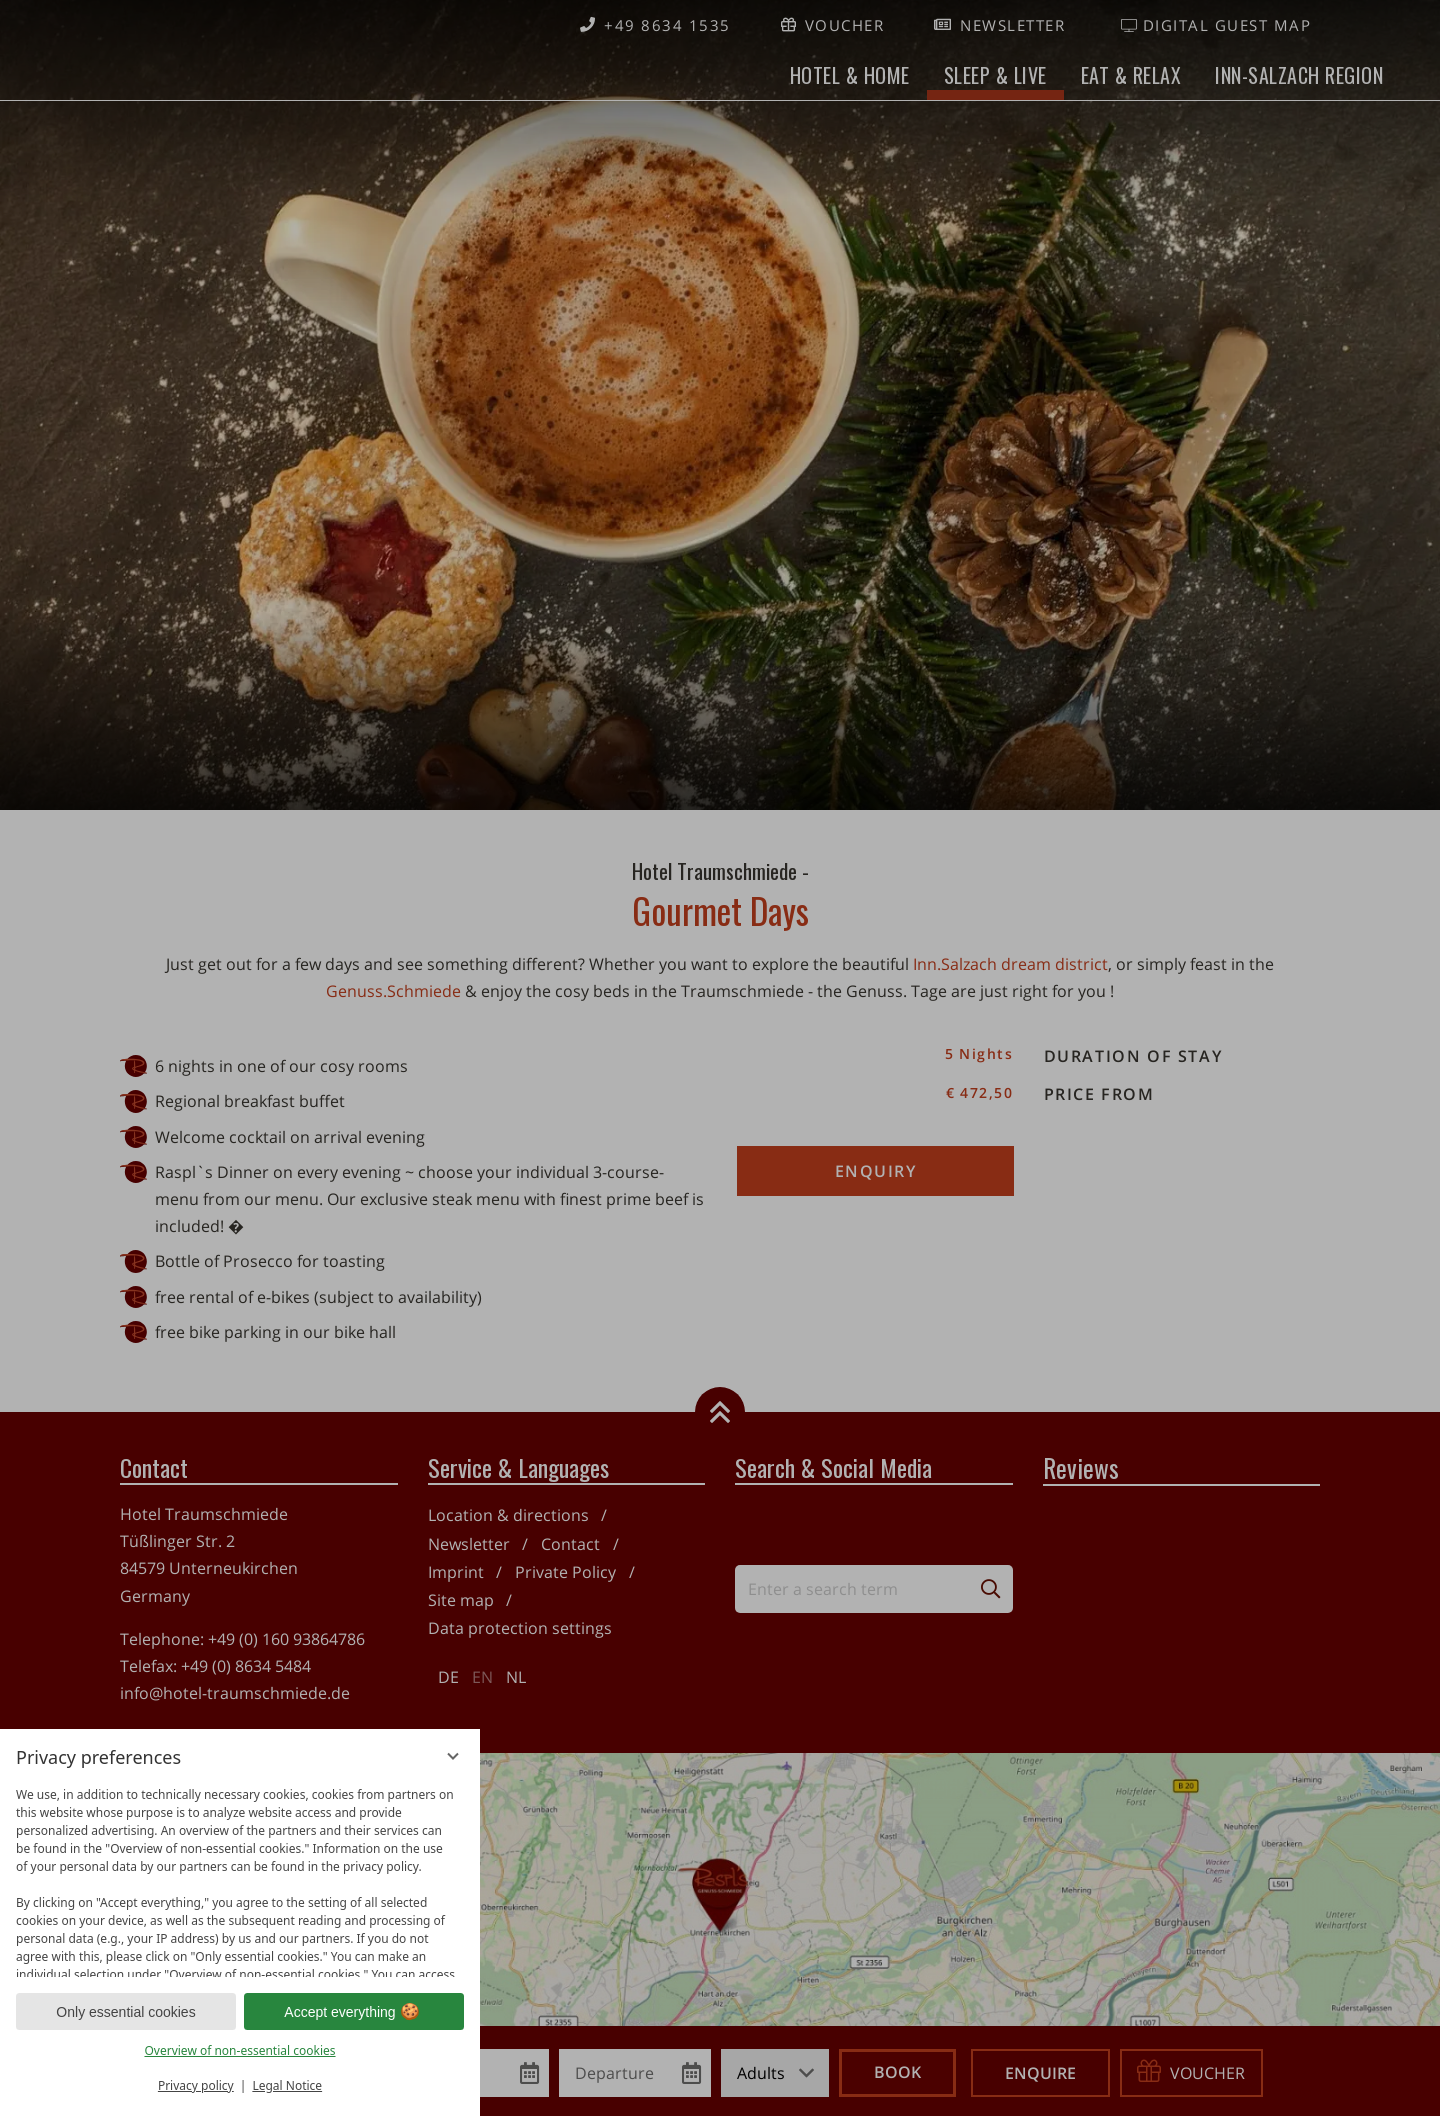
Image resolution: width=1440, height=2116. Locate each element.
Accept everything (353, 2012)
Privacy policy (196, 2085)
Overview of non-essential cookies (239, 2050)
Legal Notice (287, 2085)
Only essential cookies (125, 2012)
